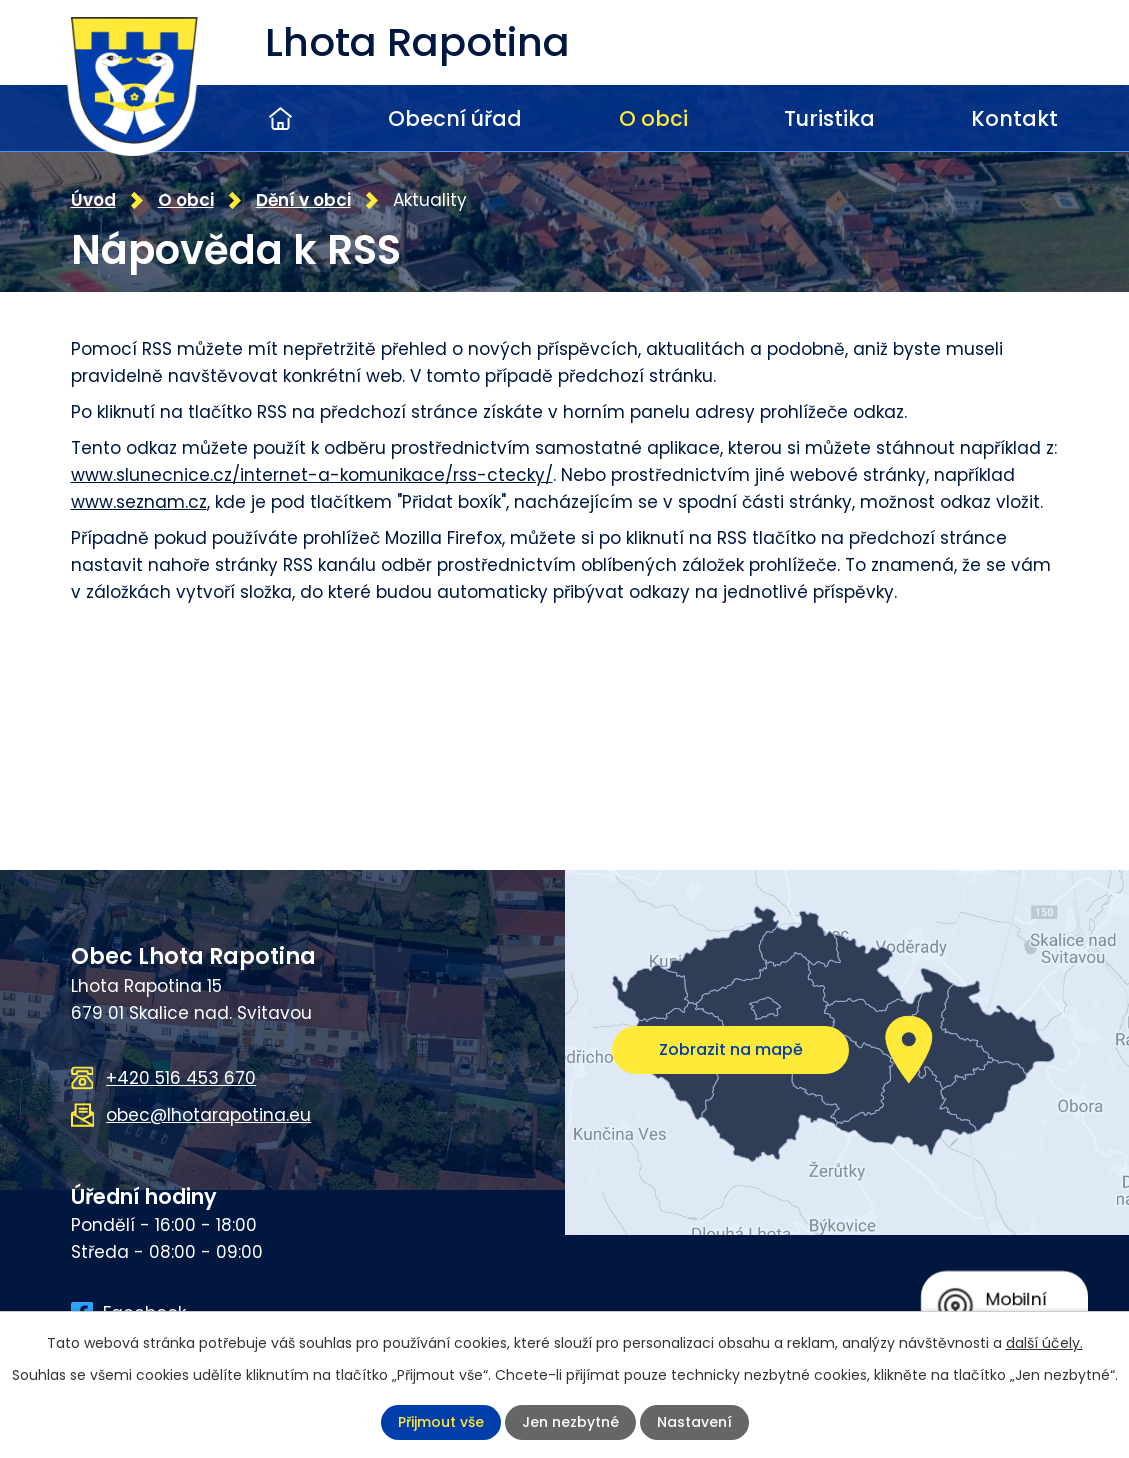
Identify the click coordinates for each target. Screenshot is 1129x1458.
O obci (653, 118)
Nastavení (694, 1422)
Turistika (829, 118)
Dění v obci (303, 200)
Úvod (280, 118)
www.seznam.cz (139, 502)
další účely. (1044, 1343)
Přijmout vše (441, 1422)
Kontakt (1014, 118)
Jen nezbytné (570, 1422)
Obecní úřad (455, 118)
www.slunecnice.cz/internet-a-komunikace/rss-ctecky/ (312, 475)
